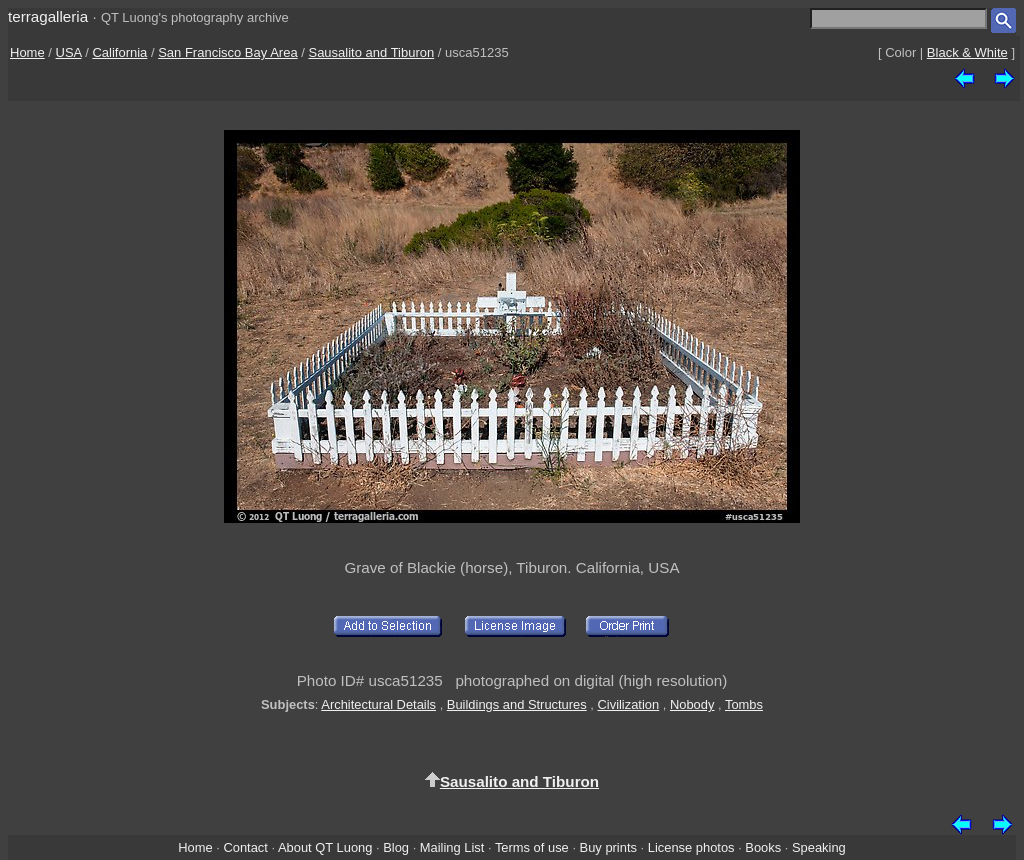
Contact (245, 847)
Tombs (744, 704)
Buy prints (608, 847)
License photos (691, 847)
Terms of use (532, 847)
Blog (396, 847)
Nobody (692, 704)
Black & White (967, 52)
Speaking (819, 847)
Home (27, 52)
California (119, 52)
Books (763, 847)
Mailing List (452, 847)
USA (69, 52)
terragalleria (48, 16)
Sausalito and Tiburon (371, 52)
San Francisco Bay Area (227, 52)
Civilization (628, 704)
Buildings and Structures (517, 704)
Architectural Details (378, 704)
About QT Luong (325, 847)
